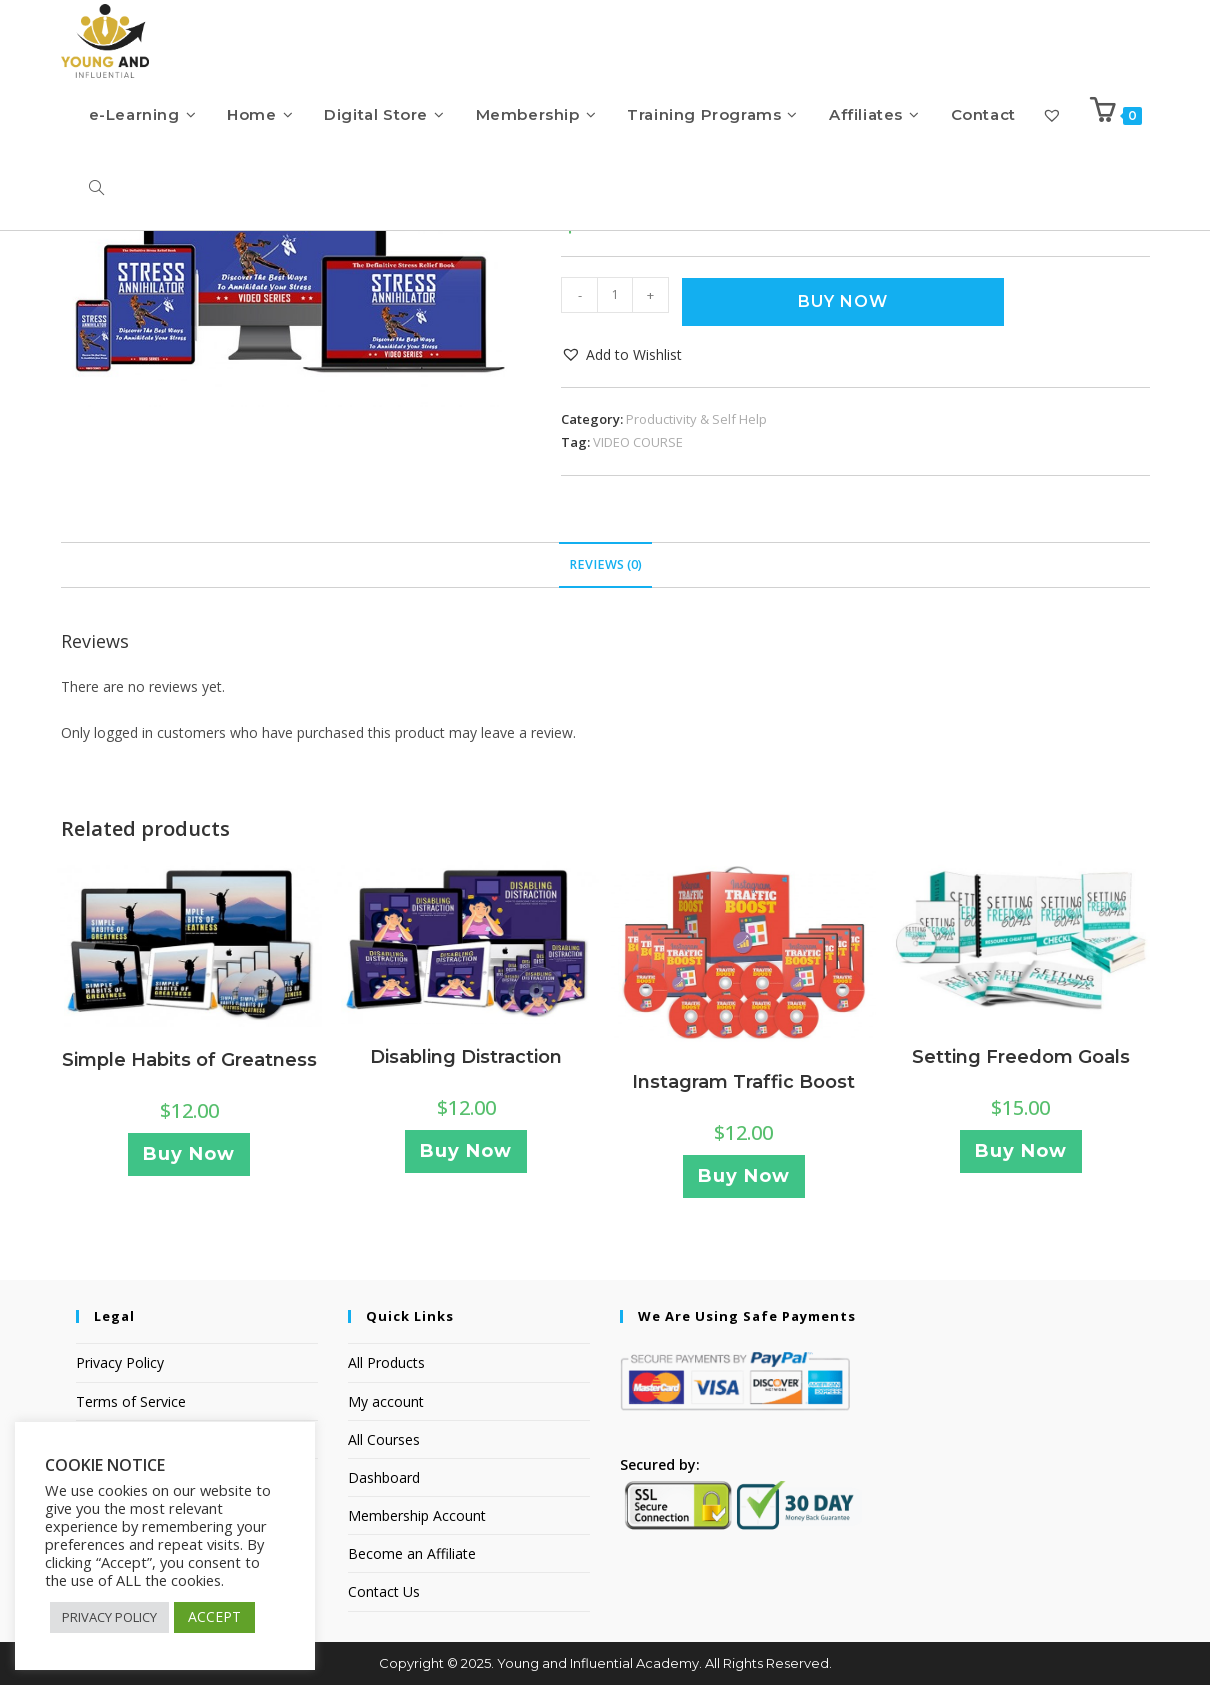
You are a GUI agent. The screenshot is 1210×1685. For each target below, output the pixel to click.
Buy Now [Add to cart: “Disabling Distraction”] (466, 1151)
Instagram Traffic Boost (743, 1082)
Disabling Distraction (466, 1057)
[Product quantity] (615, 295)
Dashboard (384, 1477)
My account (386, 1401)
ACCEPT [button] (214, 1616)
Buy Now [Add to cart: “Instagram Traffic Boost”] (744, 1176)
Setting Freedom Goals (1021, 1057)
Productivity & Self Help (696, 419)
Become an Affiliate (412, 1553)
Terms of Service (131, 1401)
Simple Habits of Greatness (189, 1060)
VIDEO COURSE (638, 442)
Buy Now (843, 301)
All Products (386, 1362)
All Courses (384, 1439)
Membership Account (417, 1515)
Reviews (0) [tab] (605, 564)
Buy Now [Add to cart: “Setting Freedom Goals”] (1021, 1151)
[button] (621, 354)
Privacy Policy (120, 1362)
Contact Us (384, 1591)
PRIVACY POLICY (109, 1617)
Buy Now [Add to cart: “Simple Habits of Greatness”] (189, 1154)
